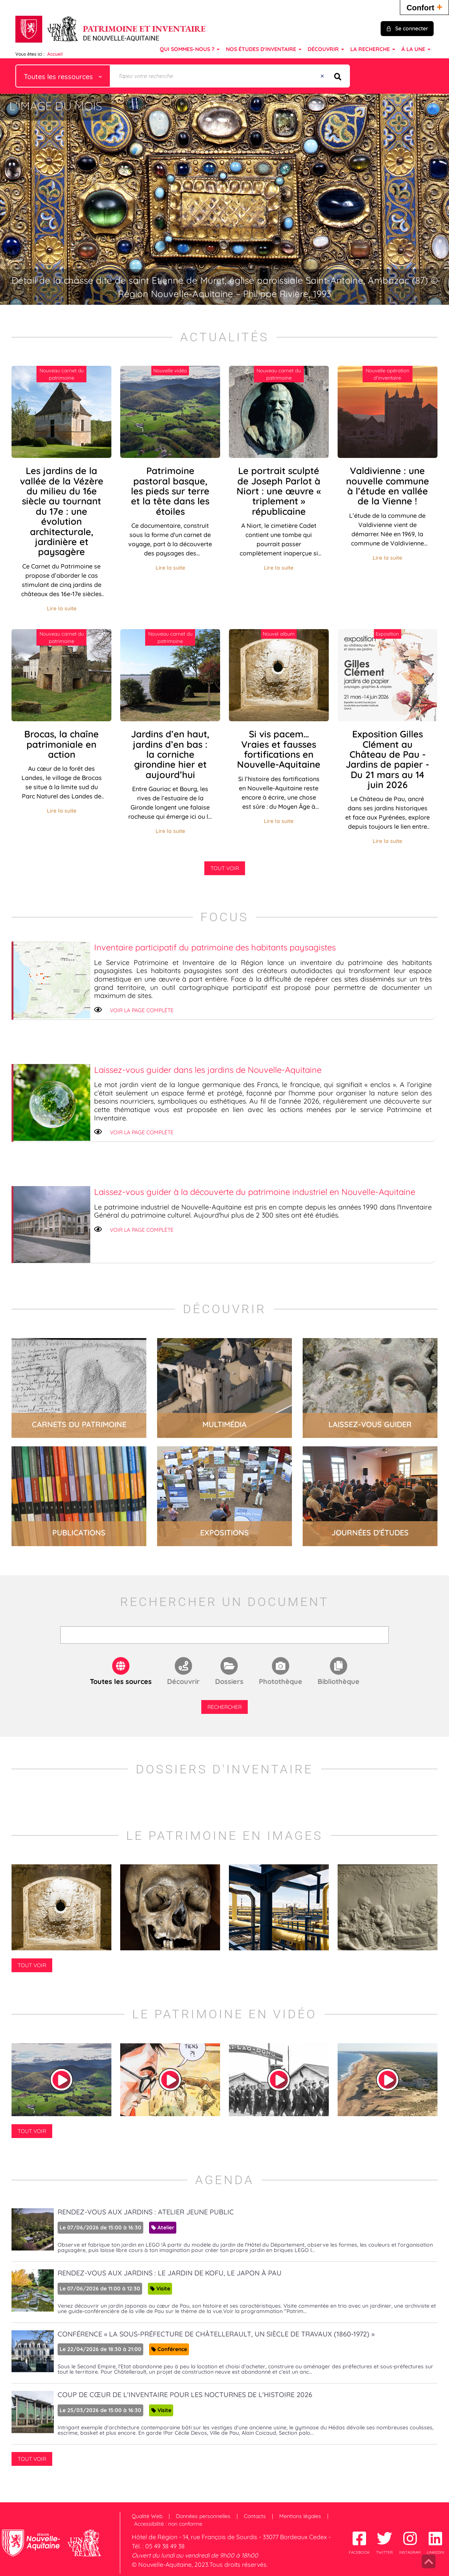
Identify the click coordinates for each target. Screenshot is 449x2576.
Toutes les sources (121, 1681)
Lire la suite (61, 608)
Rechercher (224, 1707)
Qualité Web (147, 2516)
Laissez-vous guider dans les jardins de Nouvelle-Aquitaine (207, 1069)
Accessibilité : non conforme (168, 2523)
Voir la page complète (142, 1010)
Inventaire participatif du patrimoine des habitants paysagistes (215, 947)
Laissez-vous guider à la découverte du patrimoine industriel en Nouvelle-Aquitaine (254, 1191)
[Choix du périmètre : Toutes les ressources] (63, 76)
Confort (424, 7)
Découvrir (183, 1681)
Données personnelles (203, 2516)
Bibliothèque (339, 1681)
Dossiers (229, 1681)
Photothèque (280, 1681)
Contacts (255, 2516)
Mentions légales (300, 2516)
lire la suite (79, 1388)
